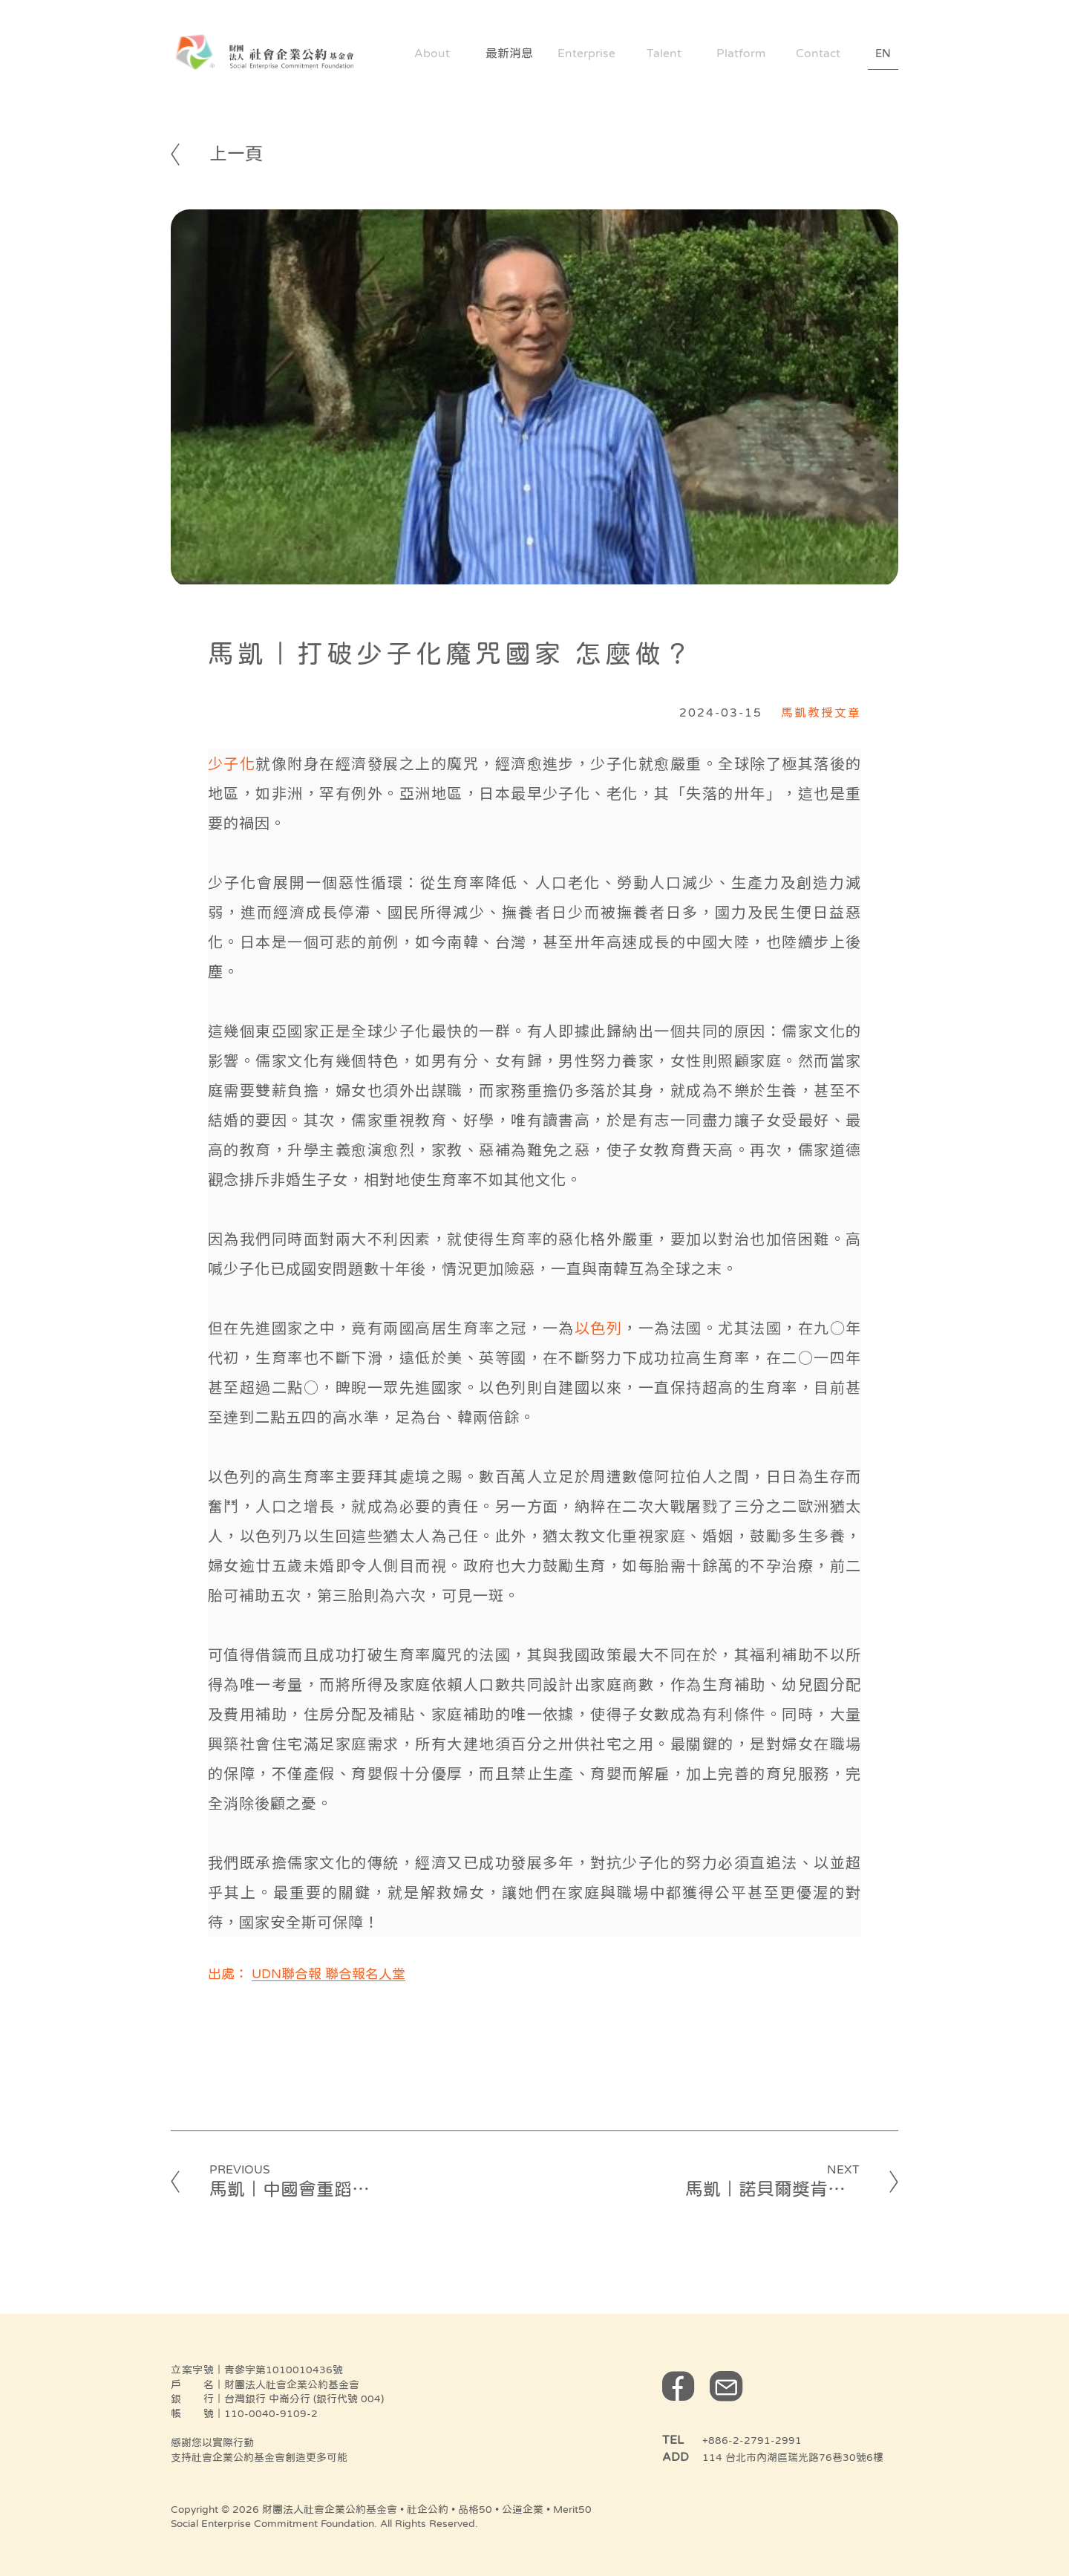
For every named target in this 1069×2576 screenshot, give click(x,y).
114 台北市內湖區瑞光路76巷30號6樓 (792, 2457)
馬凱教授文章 (821, 712)
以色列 (598, 1327)
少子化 (231, 763)
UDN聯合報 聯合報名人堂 (328, 1973)
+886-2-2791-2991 (752, 2440)
